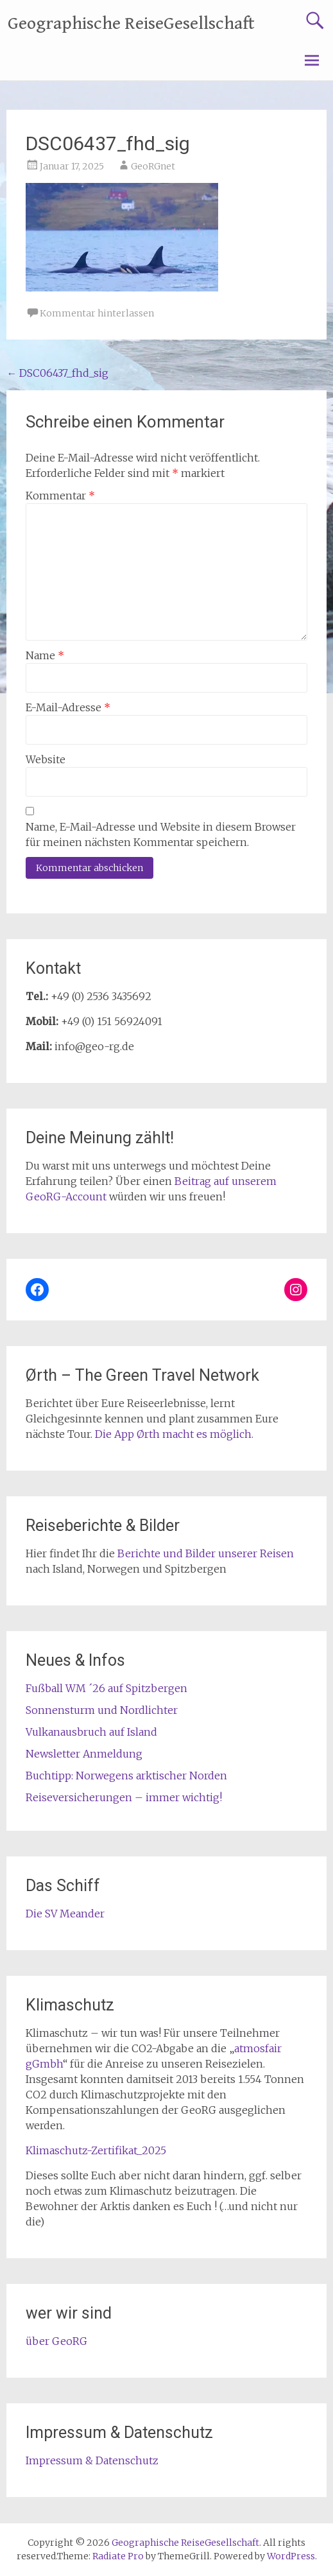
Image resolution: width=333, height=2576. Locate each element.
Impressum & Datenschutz (92, 2460)
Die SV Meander (65, 1913)
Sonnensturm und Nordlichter (102, 1710)
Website (45, 759)
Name (45, 655)
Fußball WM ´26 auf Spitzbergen (106, 1688)
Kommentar (60, 495)
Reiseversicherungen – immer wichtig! (124, 1797)
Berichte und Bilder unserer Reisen (205, 1553)
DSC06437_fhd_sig (57, 373)
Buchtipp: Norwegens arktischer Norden (126, 1775)
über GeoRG (56, 2341)
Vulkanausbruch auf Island (91, 1731)
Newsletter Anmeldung (84, 1753)
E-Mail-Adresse (68, 707)
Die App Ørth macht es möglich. (174, 1434)
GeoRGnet (153, 166)
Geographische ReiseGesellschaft (131, 23)
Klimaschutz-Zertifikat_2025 (96, 2150)
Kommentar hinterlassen (97, 313)
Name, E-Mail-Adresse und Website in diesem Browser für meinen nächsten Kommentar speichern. (161, 834)
